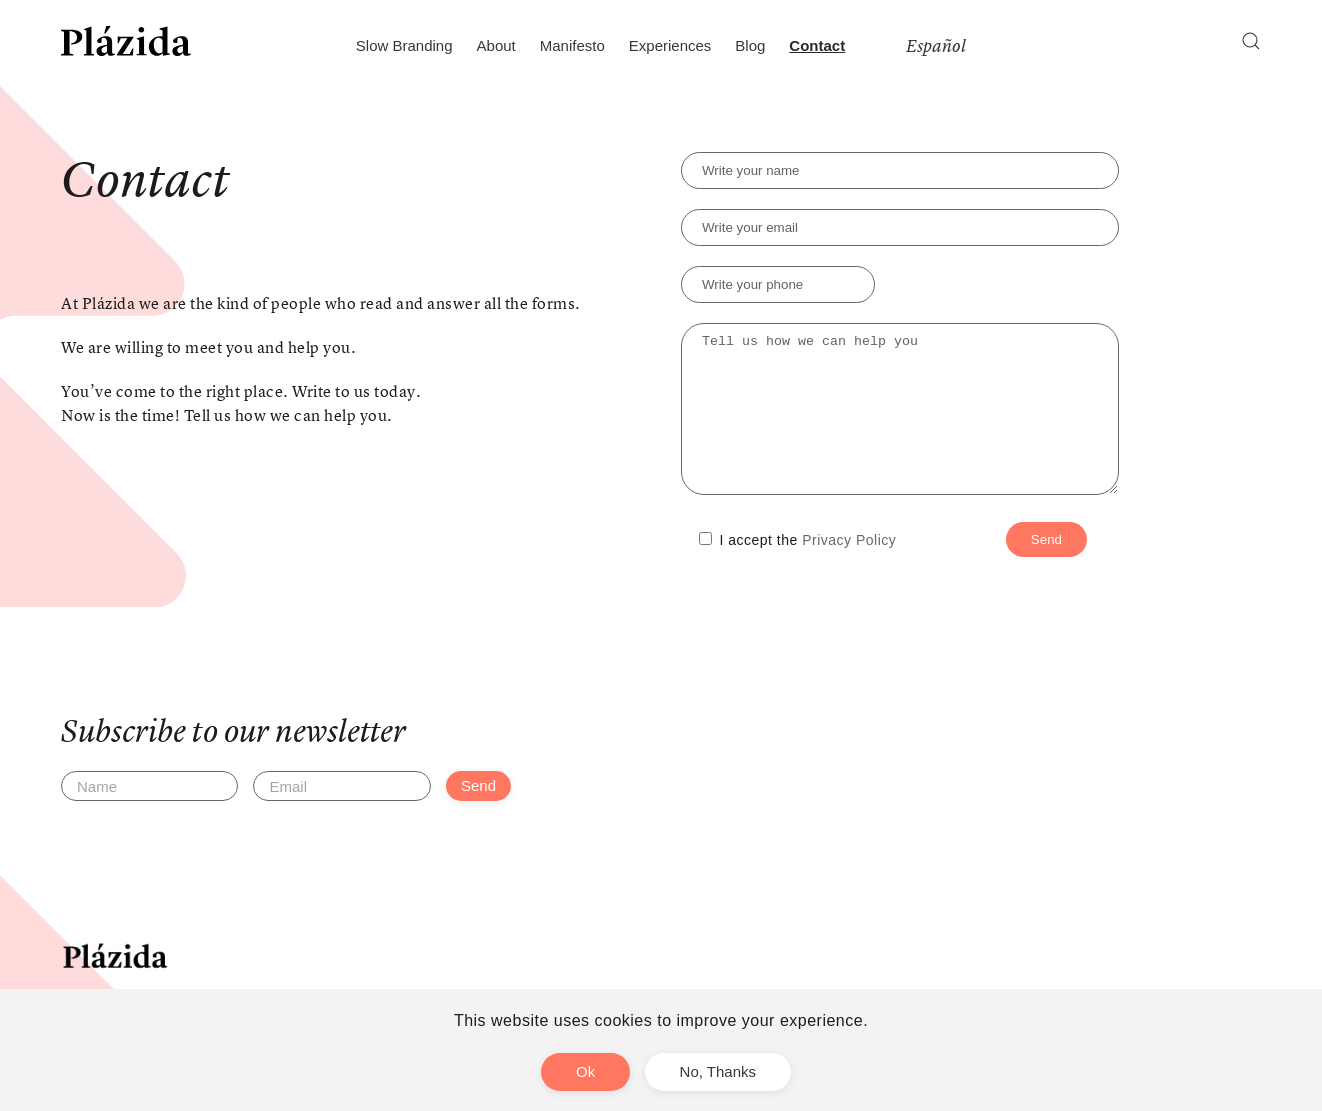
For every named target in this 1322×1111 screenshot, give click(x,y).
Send (478, 815)
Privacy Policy (849, 570)
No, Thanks (718, 1071)
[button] (1251, 41)
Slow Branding (404, 45)
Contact (817, 45)
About (496, 45)
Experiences (670, 45)
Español (936, 46)
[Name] (149, 816)
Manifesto (572, 45)
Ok (585, 1071)
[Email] (341, 816)
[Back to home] (126, 41)
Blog (750, 45)
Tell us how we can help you (900, 424)
